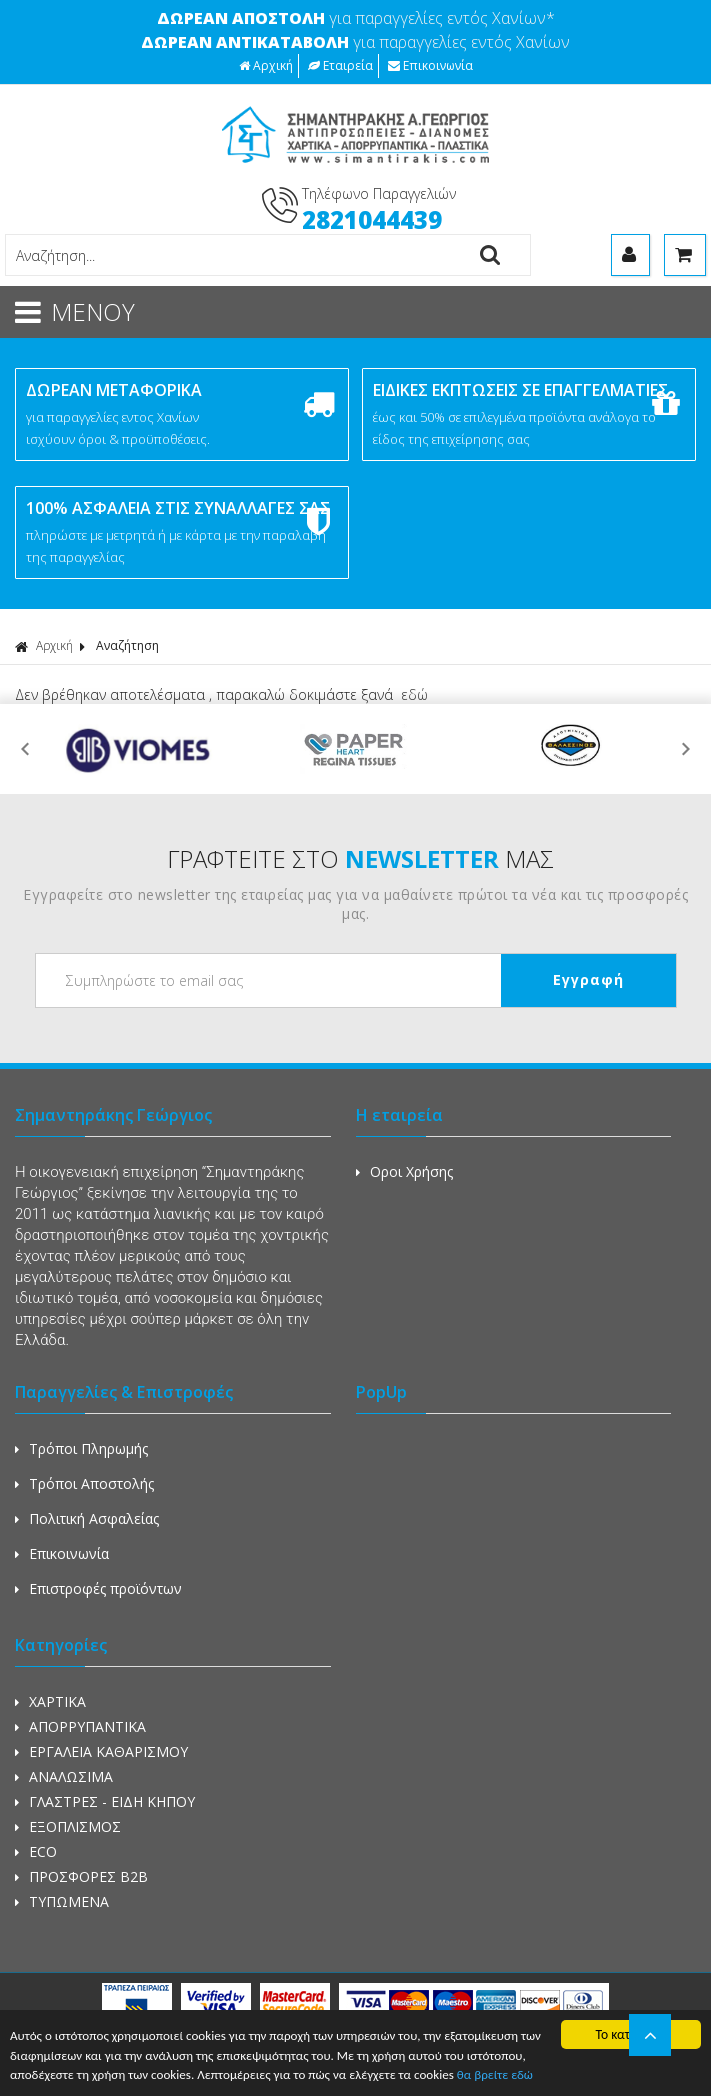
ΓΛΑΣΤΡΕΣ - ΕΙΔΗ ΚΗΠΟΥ (105, 1801)
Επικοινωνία (430, 65)
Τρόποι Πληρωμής (81, 1448)
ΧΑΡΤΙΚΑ (50, 1701)
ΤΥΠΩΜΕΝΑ (62, 1901)
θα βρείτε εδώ (577, 2075)
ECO (36, 1851)
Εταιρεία (340, 65)
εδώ (414, 694)
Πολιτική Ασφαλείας (87, 1518)
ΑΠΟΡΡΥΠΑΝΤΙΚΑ (80, 1726)
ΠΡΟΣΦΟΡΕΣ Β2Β (81, 1876)
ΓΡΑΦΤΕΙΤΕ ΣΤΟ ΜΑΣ (360, 858)
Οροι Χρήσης (404, 1171)
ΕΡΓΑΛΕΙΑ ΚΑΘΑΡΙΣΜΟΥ (101, 1751)
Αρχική (266, 65)
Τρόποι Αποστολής (84, 1483)
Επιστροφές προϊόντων (98, 1588)
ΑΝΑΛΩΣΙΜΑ (64, 1776)
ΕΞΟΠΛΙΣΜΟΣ (68, 1826)
